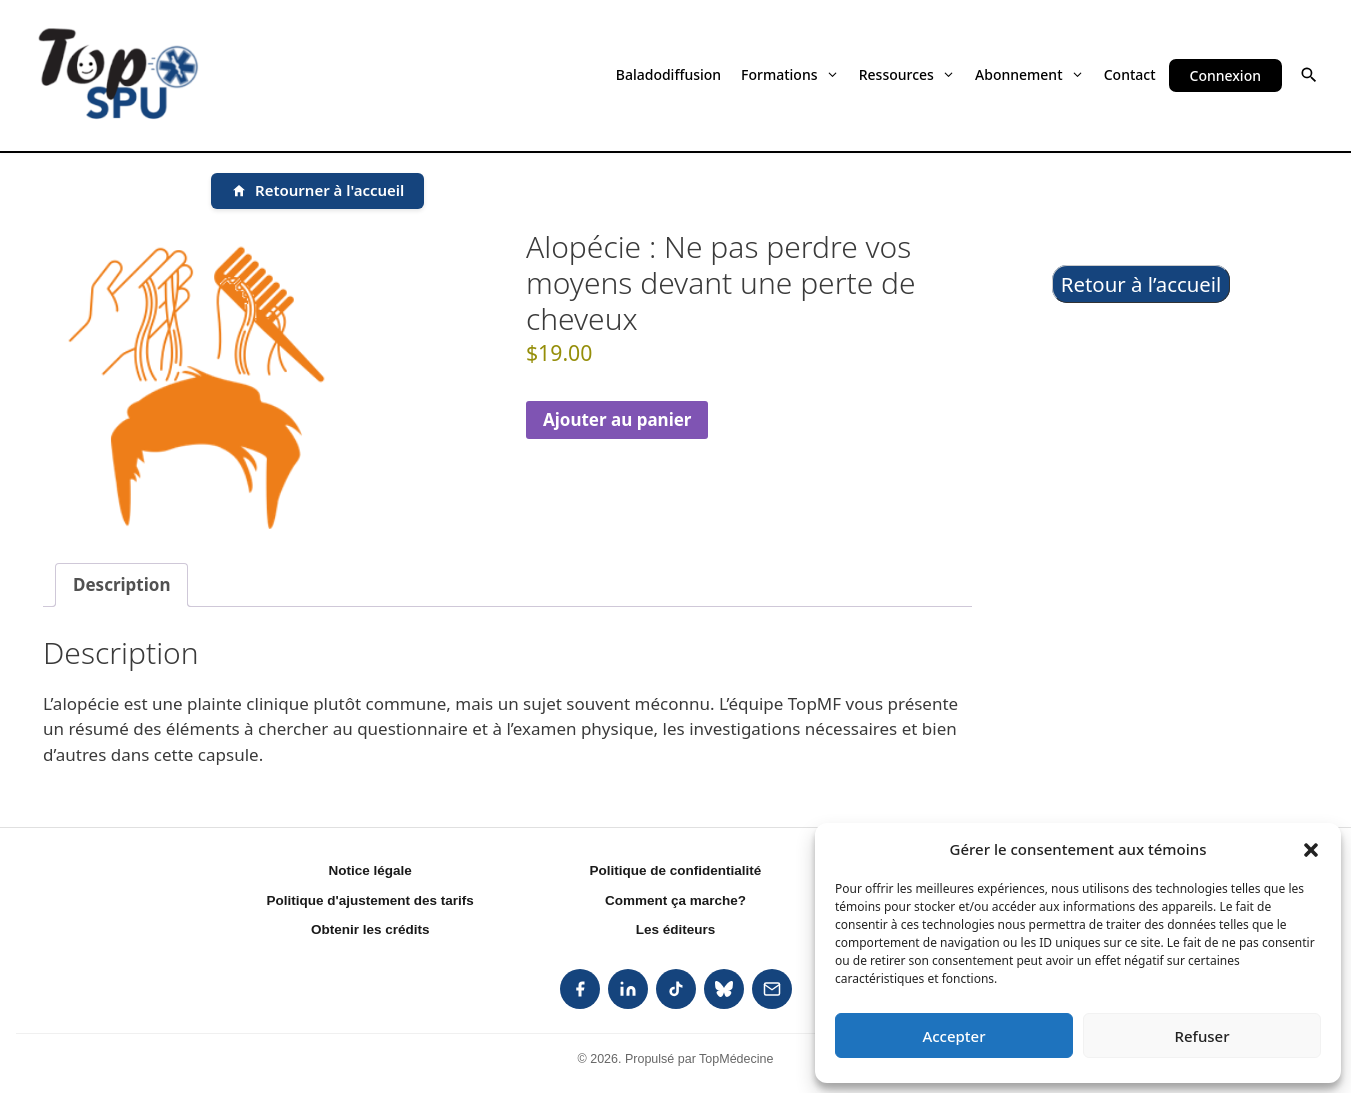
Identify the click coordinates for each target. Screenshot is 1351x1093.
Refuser (1201, 1036)
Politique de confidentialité (676, 870)
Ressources (907, 74)
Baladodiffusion (668, 74)
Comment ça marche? (675, 900)
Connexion (1225, 75)
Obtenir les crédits (370, 929)
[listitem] (580, 989)
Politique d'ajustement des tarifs (370, 900)
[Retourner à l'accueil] (317, 191)
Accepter (953, 1036)
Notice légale (370, 870)
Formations (790, 74)
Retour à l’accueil (1141, 284)
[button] (1311, 849)
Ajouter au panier (617, 419)
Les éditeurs (676, 929)
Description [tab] (121, 584)
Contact (1130, 74)
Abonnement (1029, 74)
